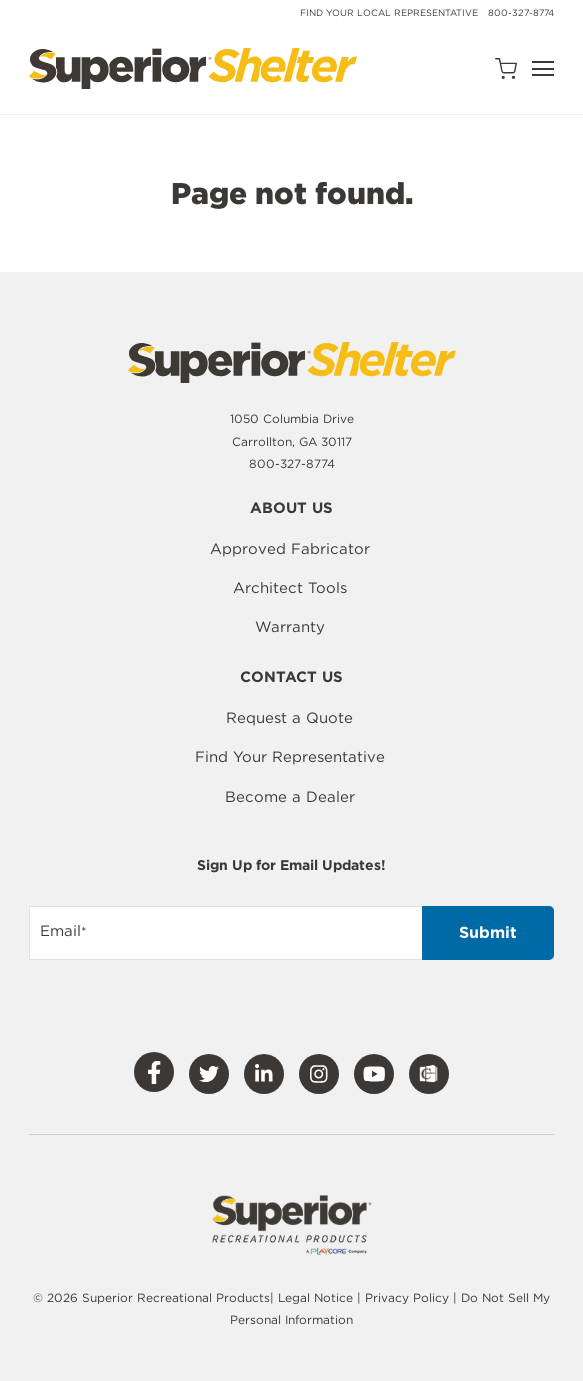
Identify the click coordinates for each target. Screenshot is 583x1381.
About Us (291, 509)
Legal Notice (315, 1297)
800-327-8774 (521, 12)
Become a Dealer (290, 797)
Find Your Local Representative (389, 12)
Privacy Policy (409, 1297)
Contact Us (291, 678)
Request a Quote (289, 718)
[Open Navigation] (543, 68)
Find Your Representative (290, 757)
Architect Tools (290, 588)
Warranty (290, 627)
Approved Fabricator (290, 549)
